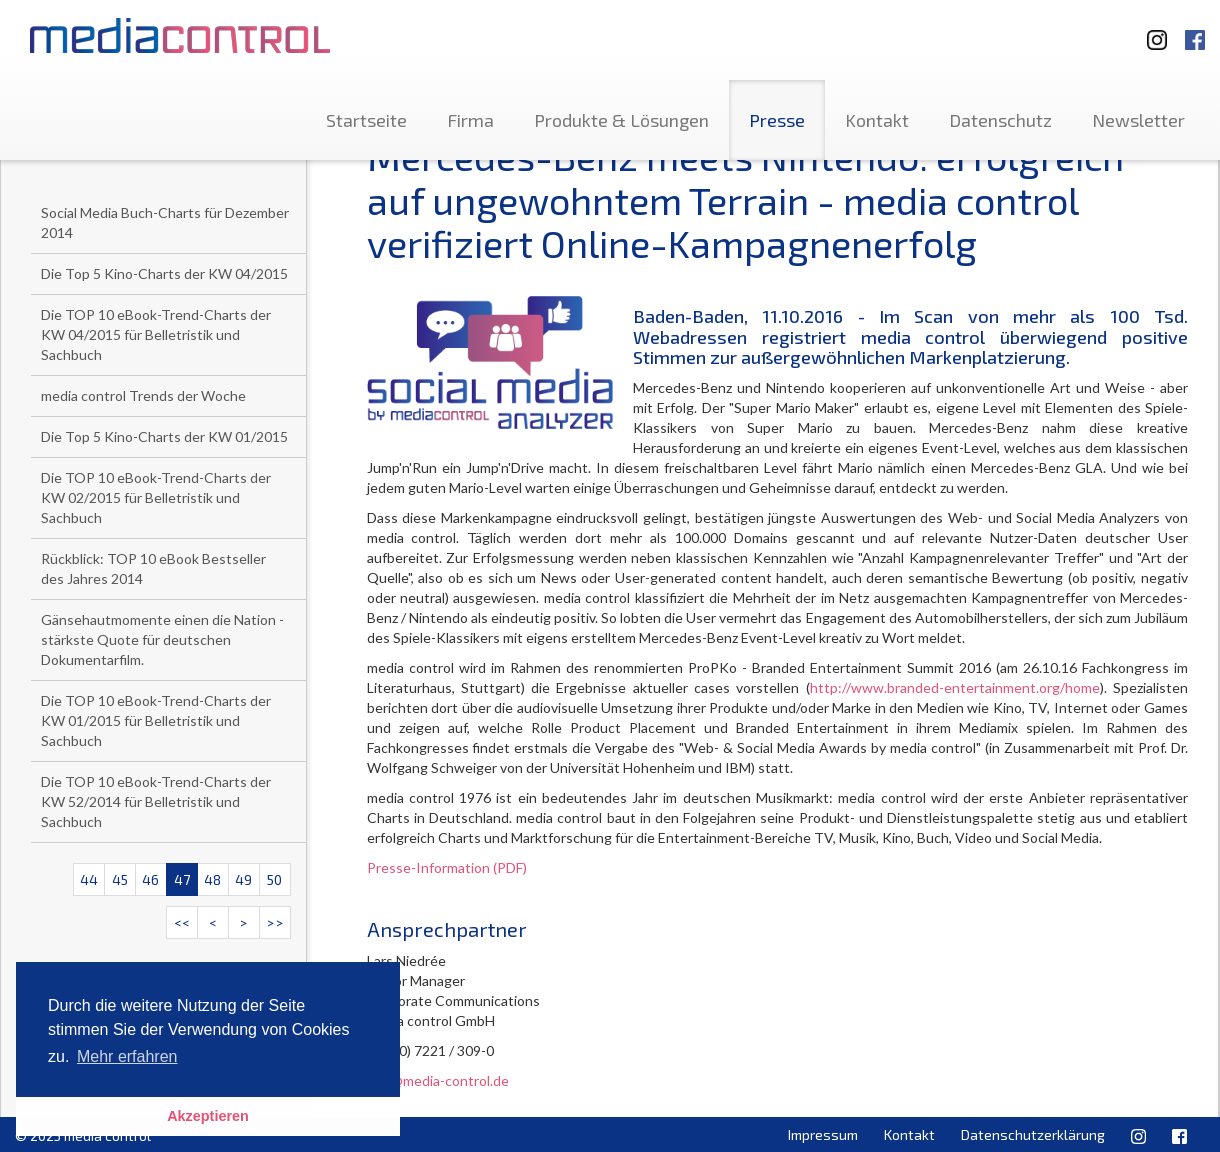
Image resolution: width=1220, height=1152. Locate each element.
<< (182, 922)
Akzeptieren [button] (208, 1116)
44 (89, 879)
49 (243, 879)
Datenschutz (1000, 120)
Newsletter (1138, 120)
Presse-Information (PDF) (447, 867)
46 (150, 879)
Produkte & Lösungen (621, 120)
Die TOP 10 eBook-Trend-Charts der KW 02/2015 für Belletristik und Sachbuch (156, 497)
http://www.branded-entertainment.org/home (955, 687)
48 (212, 879)
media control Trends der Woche (143, 395)
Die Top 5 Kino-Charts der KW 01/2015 (164, 436)
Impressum (823, 1134)
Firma (470, 120)
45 (120, 879)
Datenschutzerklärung (1033, 1134)
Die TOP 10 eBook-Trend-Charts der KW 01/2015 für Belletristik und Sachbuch (156, 720)
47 (182, 879)
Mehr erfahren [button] (127, 1056)
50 (274, 879)
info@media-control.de (438, 1080)
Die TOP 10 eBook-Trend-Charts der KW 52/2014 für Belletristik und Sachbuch (156, 801)
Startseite (366, 120)
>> (275, 922)
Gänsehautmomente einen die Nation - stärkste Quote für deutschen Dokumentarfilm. (162, 639)
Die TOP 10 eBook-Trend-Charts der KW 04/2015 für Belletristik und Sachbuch (156, 334)
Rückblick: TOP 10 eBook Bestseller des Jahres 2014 (153, 568)
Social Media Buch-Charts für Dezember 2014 (165, 222)
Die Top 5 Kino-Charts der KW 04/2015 (164, 273)
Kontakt (877, 120)
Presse (777, 120)
